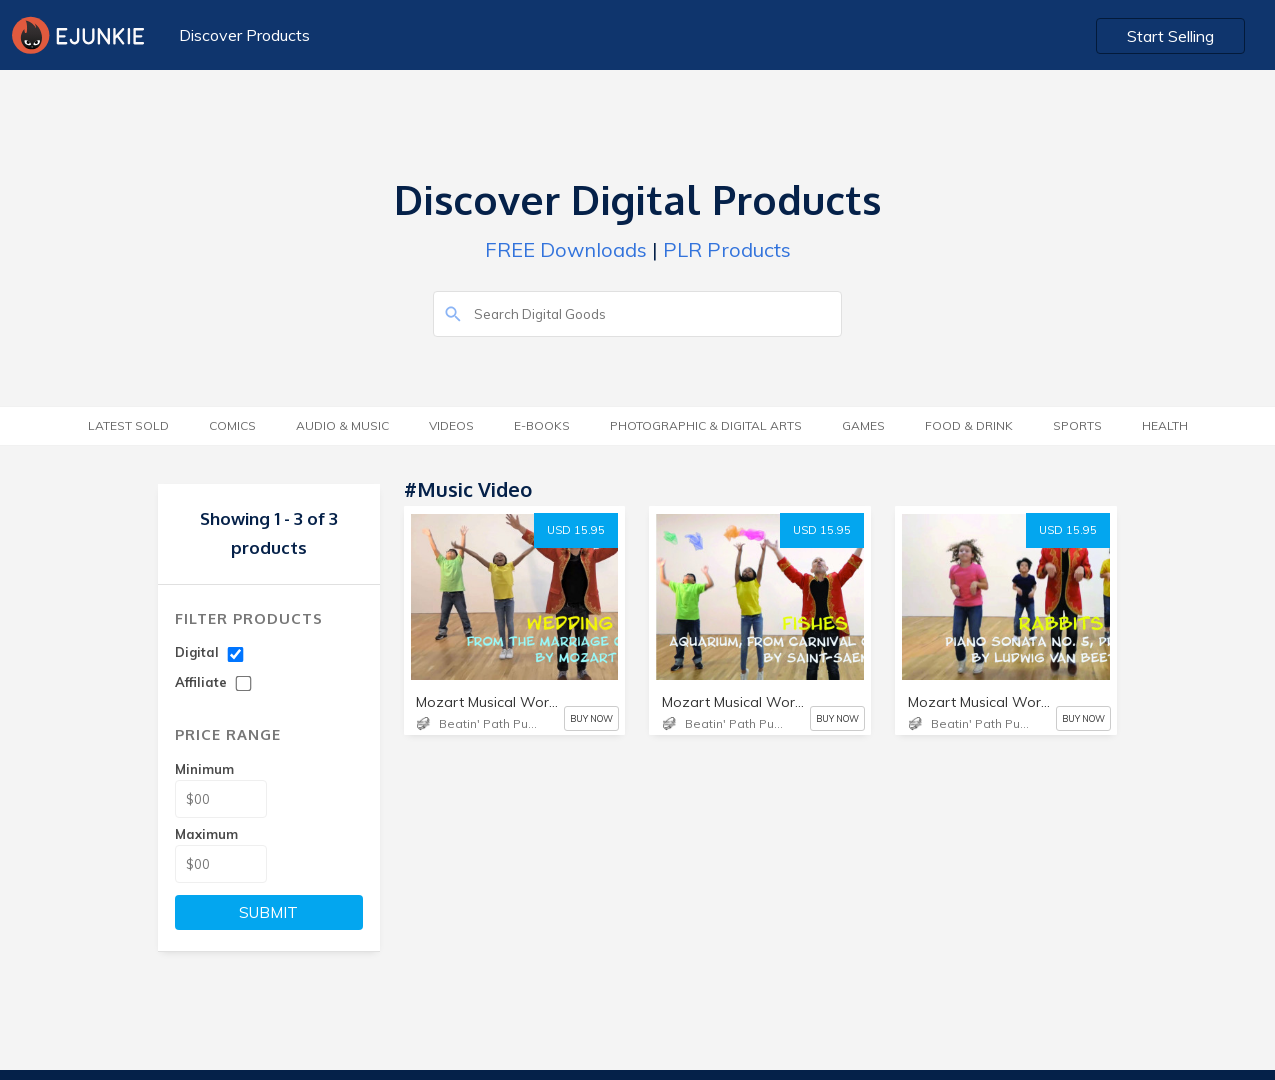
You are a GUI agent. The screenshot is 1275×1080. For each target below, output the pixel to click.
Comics (232, 425)
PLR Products (727, 249)
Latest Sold (128, 425)
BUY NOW (591, 718)
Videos (451, 425)
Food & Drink (969, 425)
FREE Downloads (566, 249)
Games (863, 425)
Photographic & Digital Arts (706, 425)
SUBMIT (268, 912)
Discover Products (244, 35)
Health (1165, 425)
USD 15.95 (576, 530)
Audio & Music (342, 425)
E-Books (542, 425)
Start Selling (1170, 36)
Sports (1077, 425)
